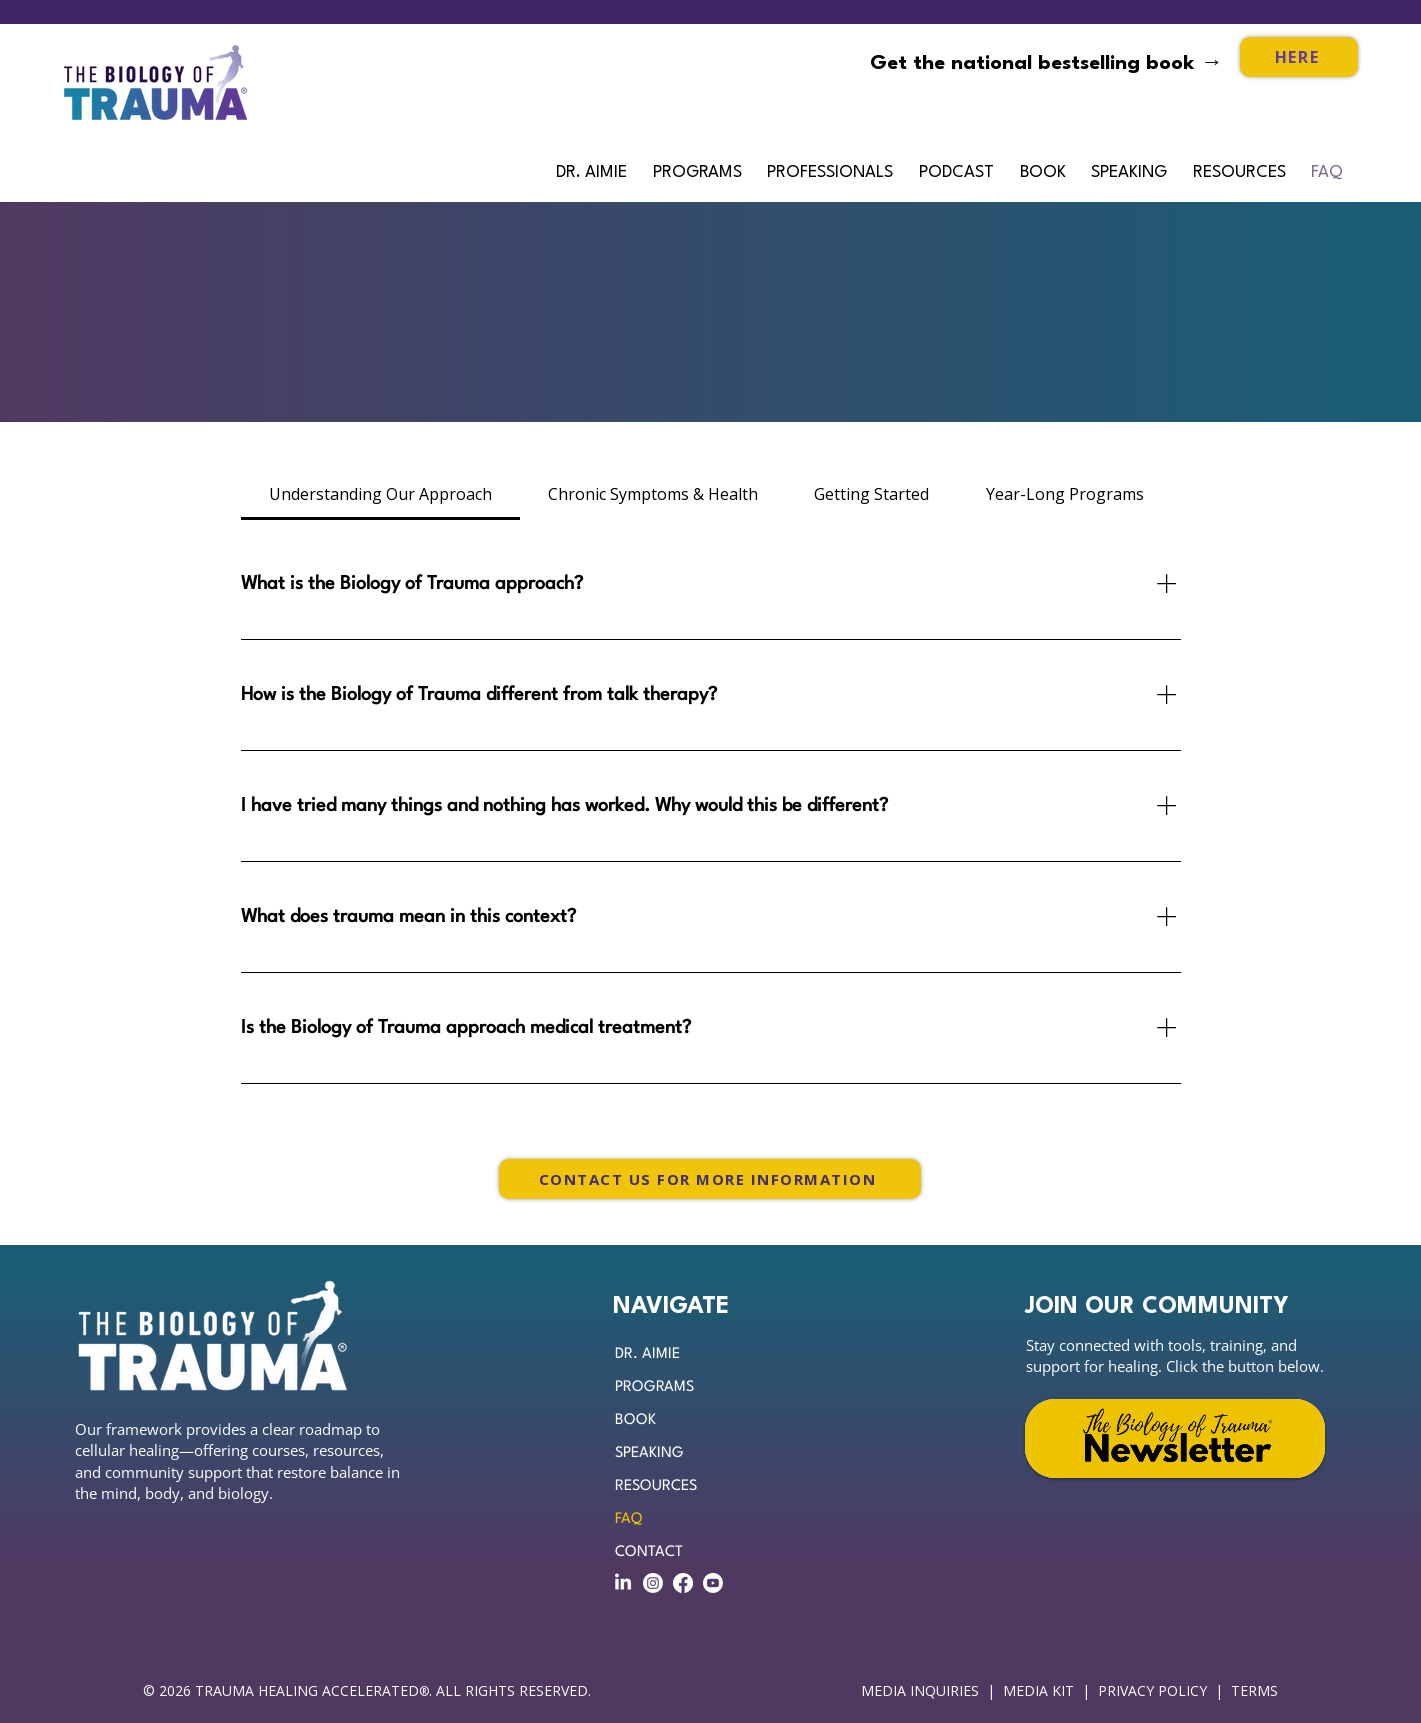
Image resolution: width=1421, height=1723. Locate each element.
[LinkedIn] (623, 1583)
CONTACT (649, 1552)
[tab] (380, 494)
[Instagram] (653, 1583)
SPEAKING (649, 1453)
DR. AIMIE (647, 1354)
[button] (833, 173)
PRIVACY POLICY (1152, 1690)
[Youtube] (713, 1583)
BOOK (635, 1420)
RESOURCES (656, 1486)
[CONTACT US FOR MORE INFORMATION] (710, 1179)
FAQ (628, 1519)
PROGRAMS (654, 1387)
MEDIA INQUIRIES (920, 1690)
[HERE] (1299, 57)
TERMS (1256, 1690)
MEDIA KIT (1038, 1690)
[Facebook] (683, 1583)
